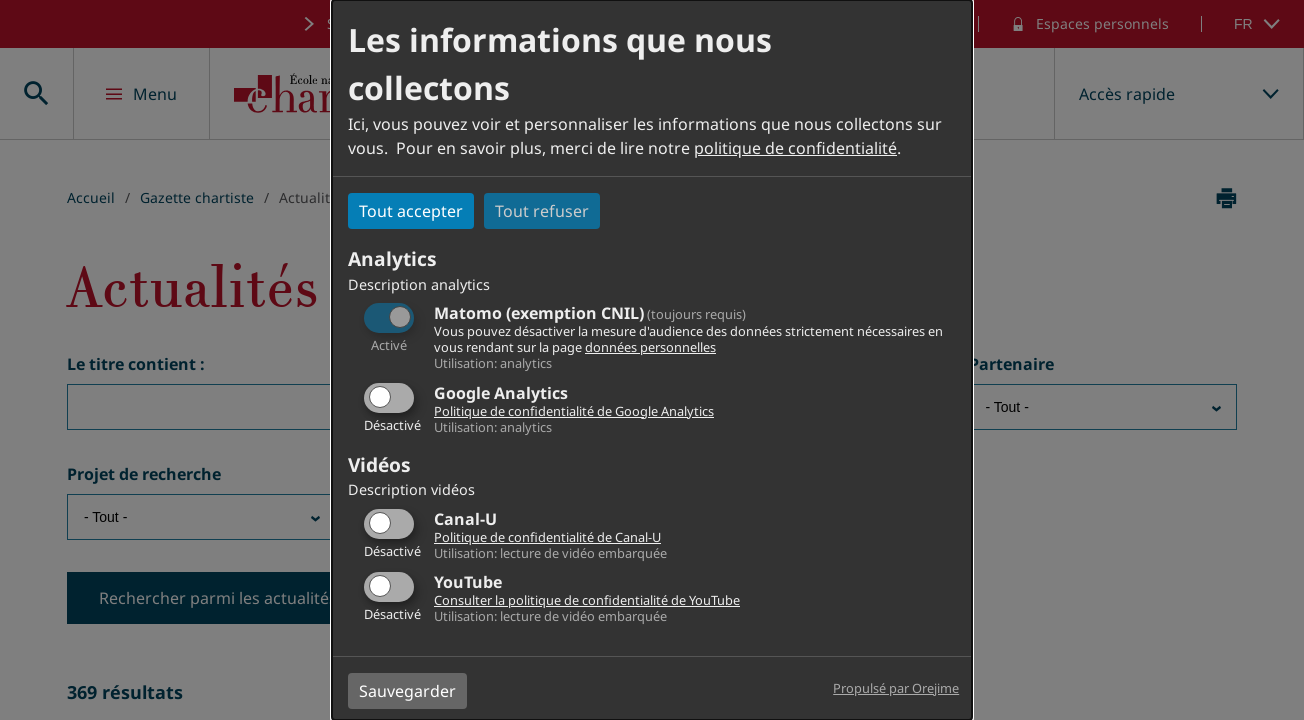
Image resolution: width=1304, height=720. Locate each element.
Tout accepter (411, 211)
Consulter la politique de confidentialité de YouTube (587, 600)
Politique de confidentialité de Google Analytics (574, 411)
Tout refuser (542, 211)
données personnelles (650, 347)
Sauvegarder (407, 691)
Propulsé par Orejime (896, 688)
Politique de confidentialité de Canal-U (547, 537)
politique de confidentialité (795, 148)
